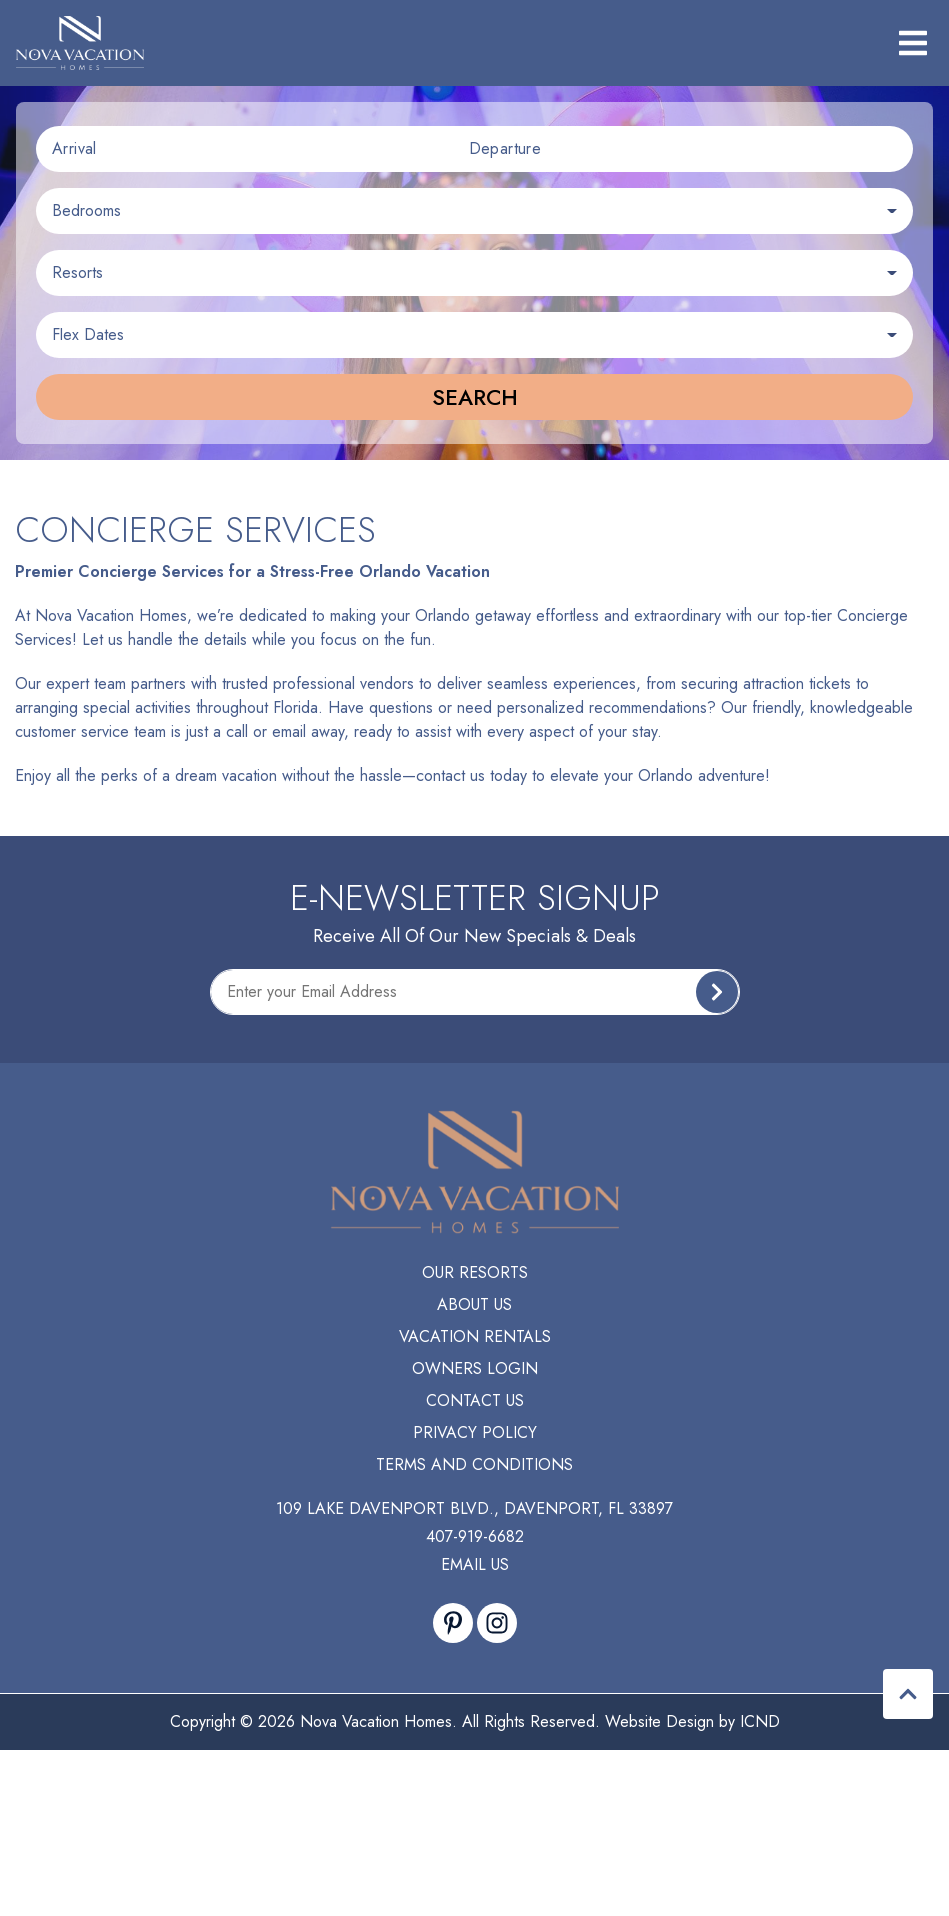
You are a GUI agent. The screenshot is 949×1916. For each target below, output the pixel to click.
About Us (474, 1304)
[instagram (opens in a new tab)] (497, 1623)
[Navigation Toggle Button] (913, 43)
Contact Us (475, 1400)
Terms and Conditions (474, 1464)
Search (475, 397)
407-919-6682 (475, 1536)
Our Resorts (475, 1272)
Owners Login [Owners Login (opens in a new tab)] (475, 1368)
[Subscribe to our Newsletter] (475, 992)
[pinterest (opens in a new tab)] (453, 1623)
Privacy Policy (475, 1432)
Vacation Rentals (475, 1336)
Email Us (475, 1564)
